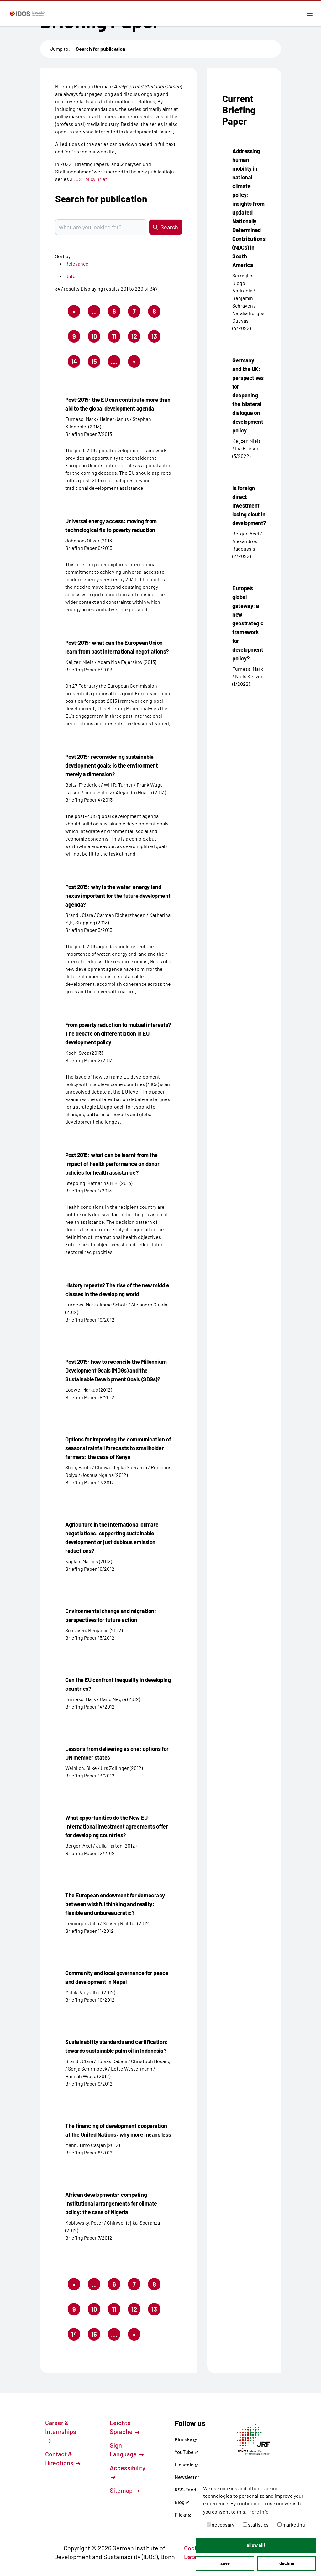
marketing (291, 2524)
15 (95, 363)
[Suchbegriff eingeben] (100, 227)
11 (116, 338)
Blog (182, 2502)
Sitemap (124, 2490)
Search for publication (100, 49)
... (94, 311)
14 (76, 363)
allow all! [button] (256, 2545)
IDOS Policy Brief (89, 179)
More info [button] (258, 2512)
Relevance (76, 263)
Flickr (183, 2514)
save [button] (225, 2563)
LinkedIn (186, 2464)
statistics (256, 2524)
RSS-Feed (185, 2489)
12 (135, 338)
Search (165, 227)
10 (95, 338)
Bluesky (186, 2439)
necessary (220, 2524)
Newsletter (187, 2477)
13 (155, 338)
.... (114, 361)
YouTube (186, 2452)
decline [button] (286, 2563)
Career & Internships (60, 2431)
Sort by (63, 256)
